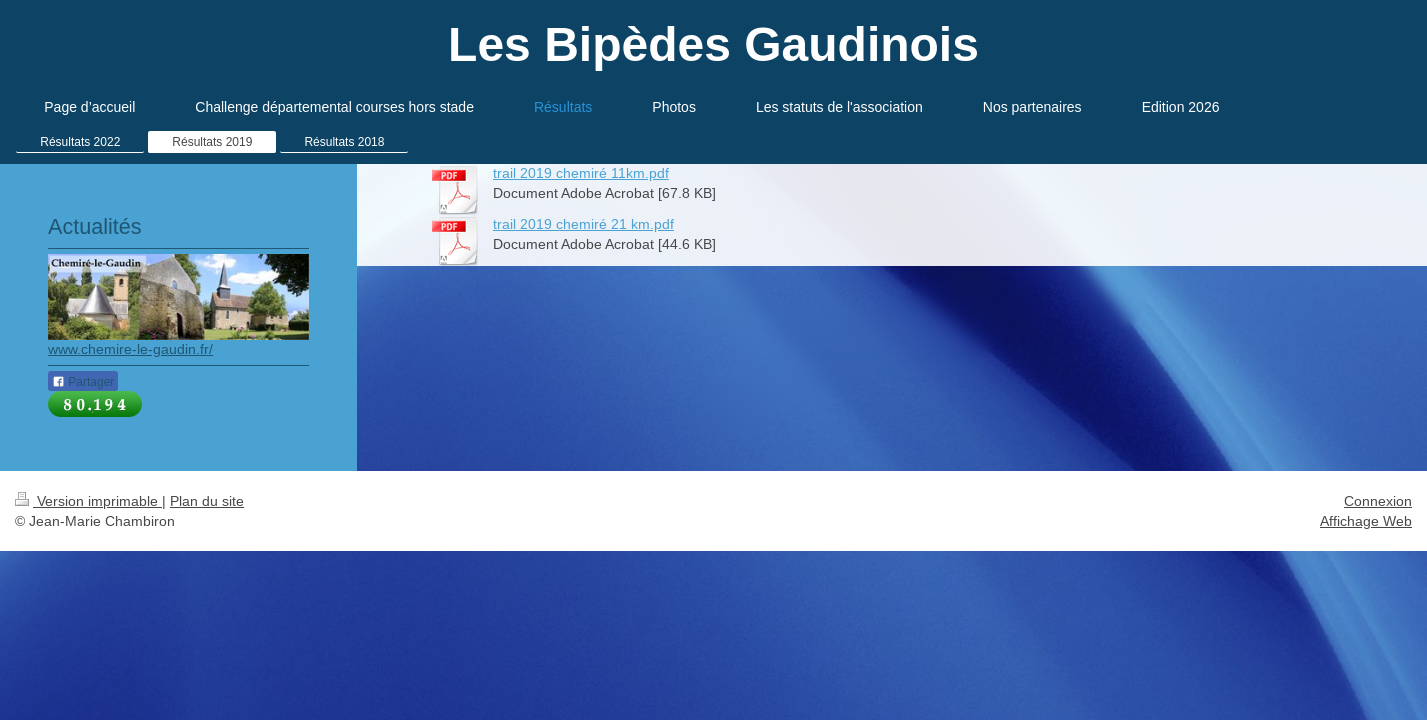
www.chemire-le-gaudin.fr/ (130, 349)
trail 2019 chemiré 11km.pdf (581, 173)
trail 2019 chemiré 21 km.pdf (583, 224)
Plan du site (207, 501)
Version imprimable (88, 501)
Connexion (1378, 501)
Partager (83, 382)
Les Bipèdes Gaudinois (713, 44)
